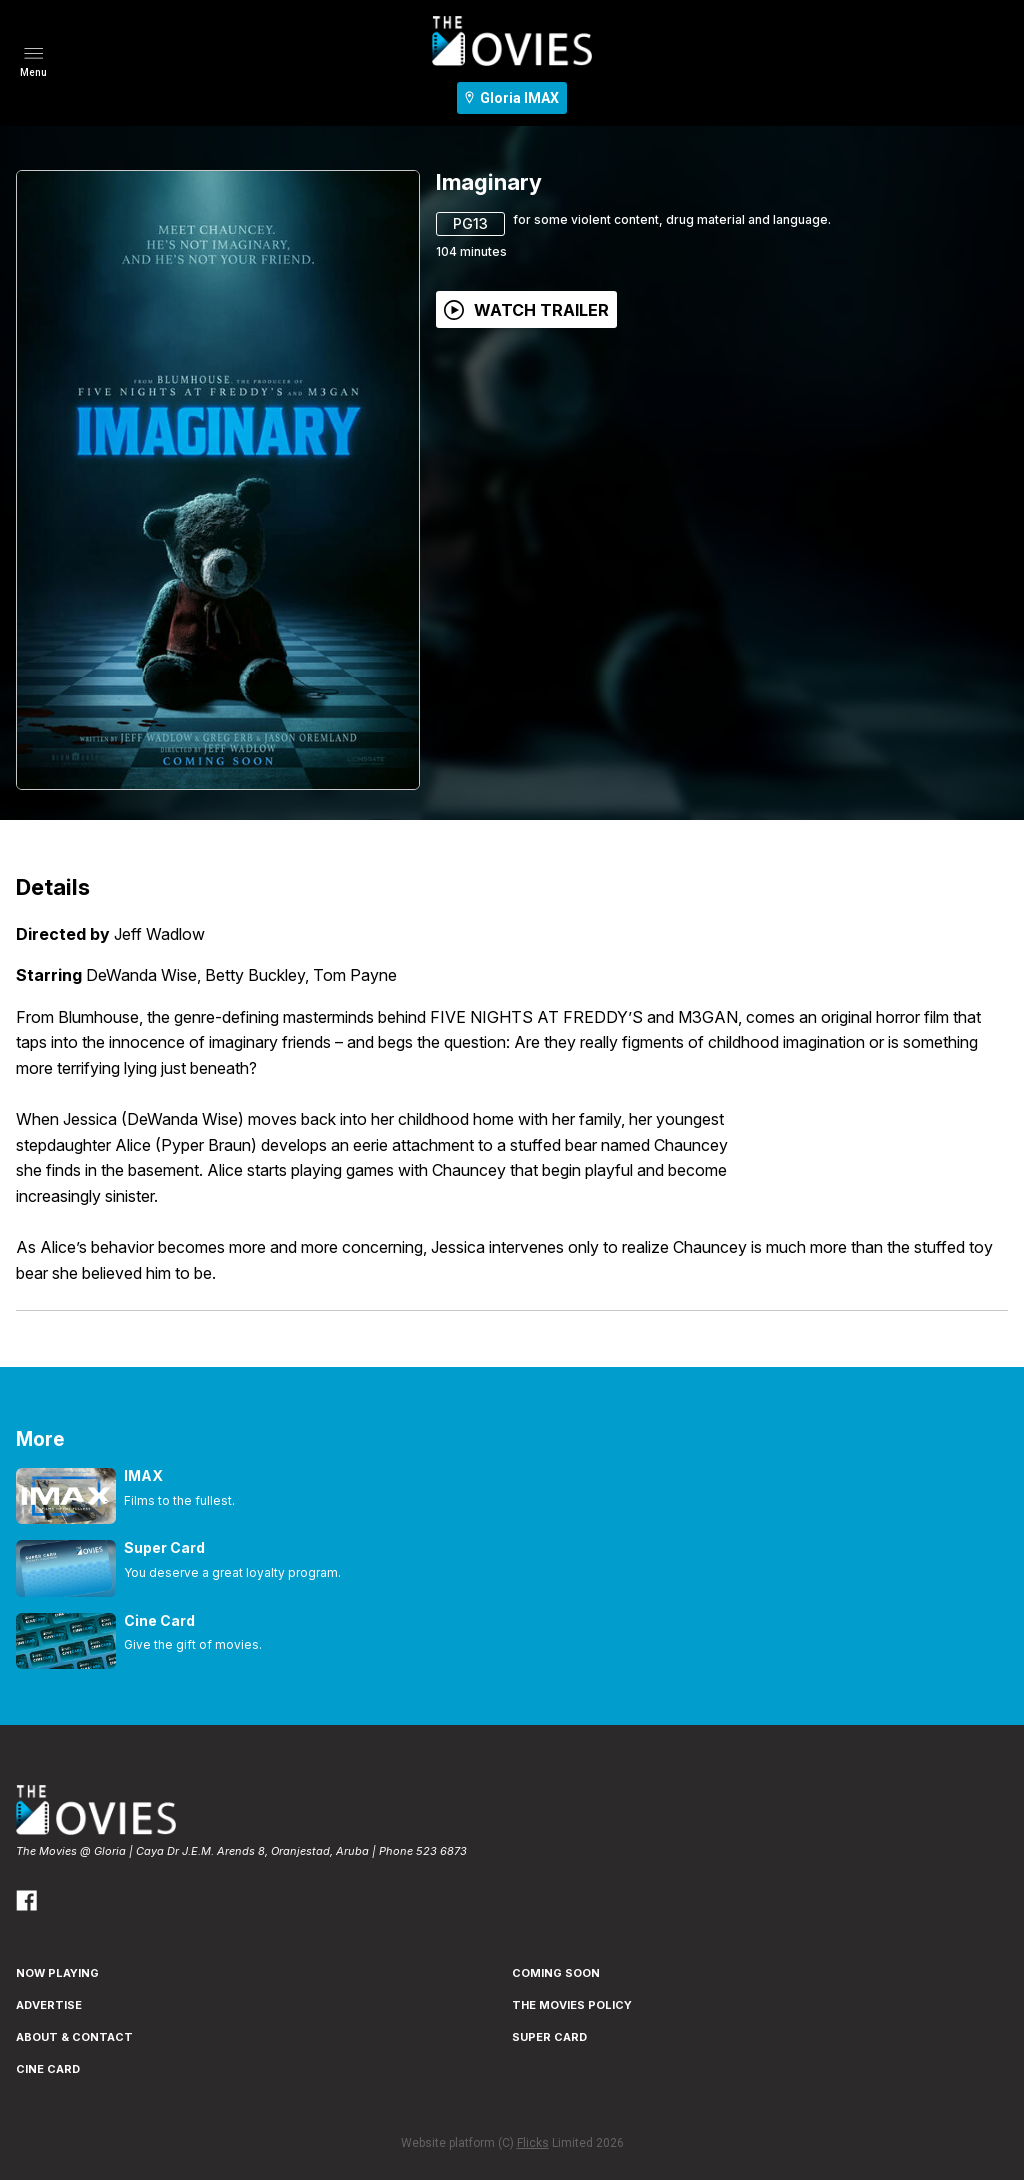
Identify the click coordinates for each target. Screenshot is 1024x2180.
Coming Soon (556, 1973)
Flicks (533, 2143)
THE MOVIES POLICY (572, 2005)
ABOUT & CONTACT (74, 2037)
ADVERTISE (49, 2005)
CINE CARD (48, 2069)
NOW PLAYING (57, 1973)
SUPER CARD (549, 2037)
